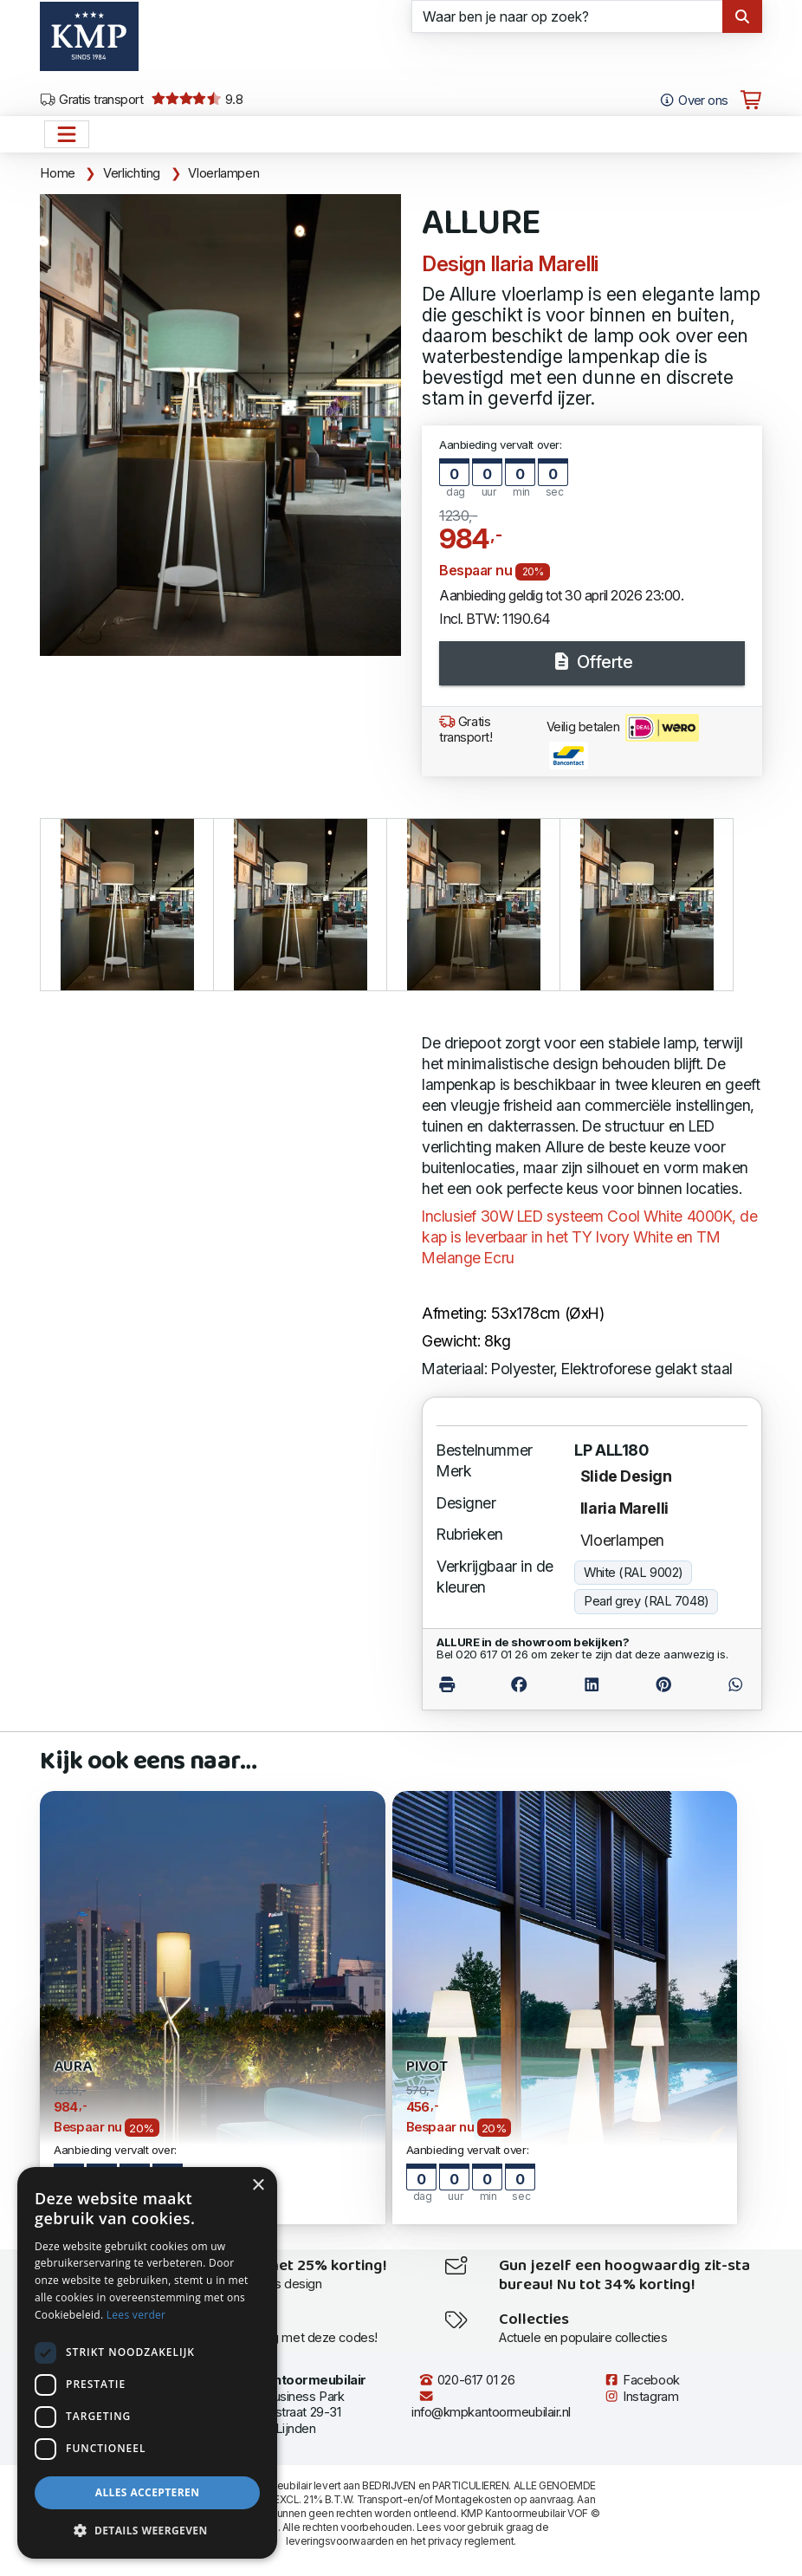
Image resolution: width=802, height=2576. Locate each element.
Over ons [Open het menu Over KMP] (693, 100)
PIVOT (427, 2067)
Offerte (591, 662)
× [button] (257, 2185)
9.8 (197, 99)
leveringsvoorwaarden (339, 2540)
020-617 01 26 (466, 2380)
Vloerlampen (223, 173)
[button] (147, 2531)
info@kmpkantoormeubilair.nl (491, 2405)
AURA (72, 2067)
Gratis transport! (466, 730)
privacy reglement (471, 2540)
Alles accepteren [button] (147, 2492)
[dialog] (147, 2363)
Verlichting (131, 173)
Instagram (641, 2396)
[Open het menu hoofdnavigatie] (66, 134)
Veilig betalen (623, 741)
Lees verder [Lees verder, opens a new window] (136, 2314)
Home (57, 173)
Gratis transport (91, 99)
